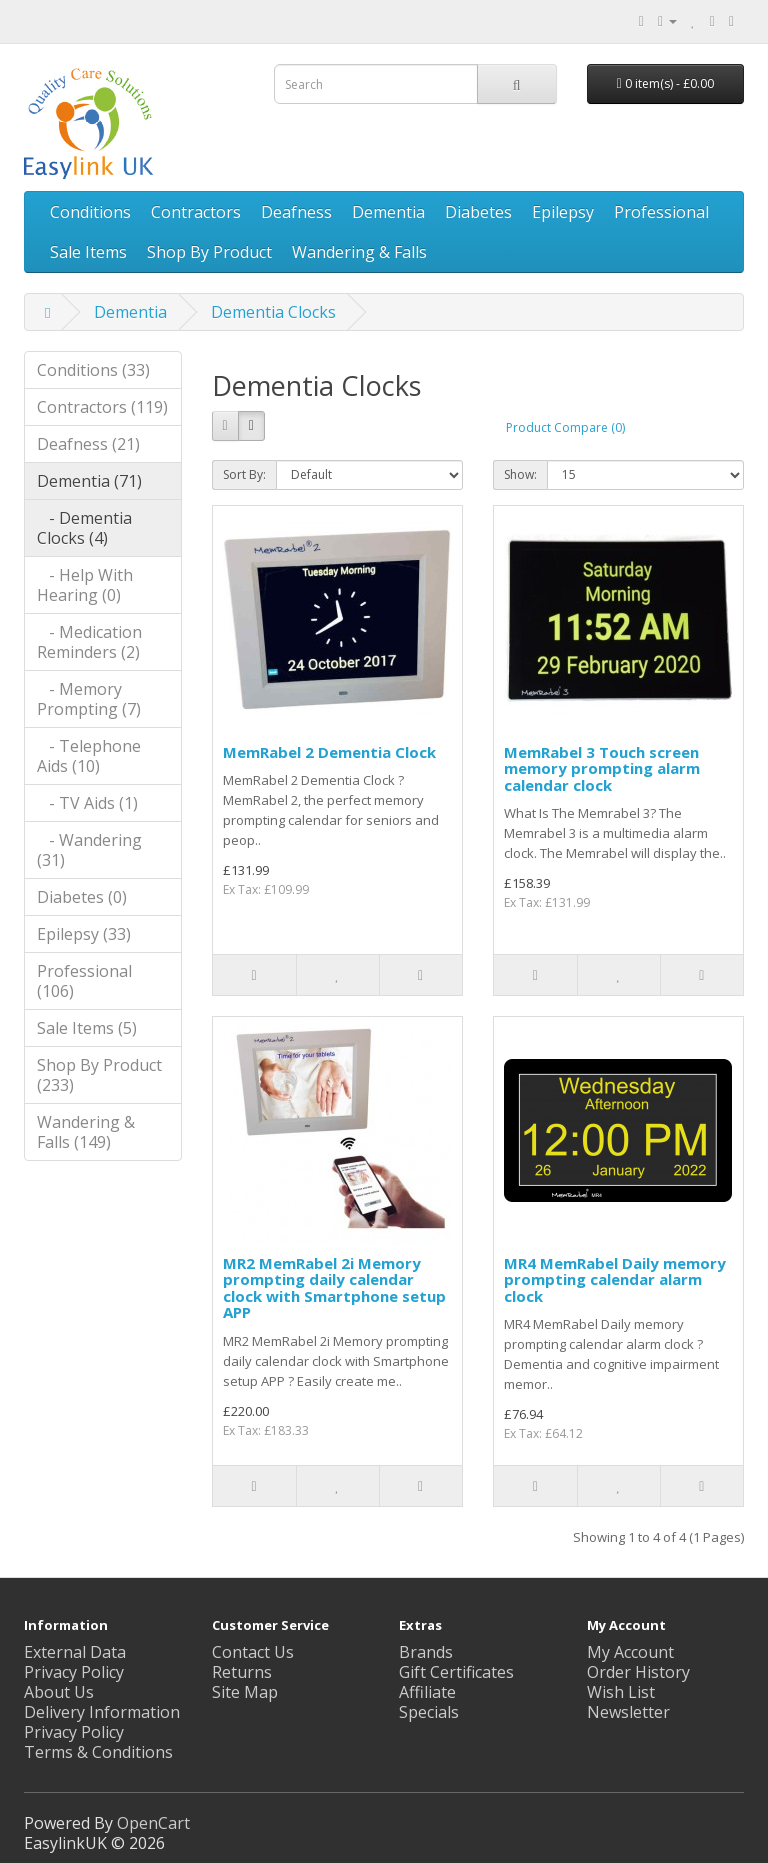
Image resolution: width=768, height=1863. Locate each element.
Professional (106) (84, 981)
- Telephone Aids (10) (89, 756)
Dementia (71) (89, 481)
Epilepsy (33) (84, 934)
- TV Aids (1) (87, 803)
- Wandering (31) (89, 850)
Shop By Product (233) (99, 1075)
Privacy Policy (74, 1732)
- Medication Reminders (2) (89, 642)
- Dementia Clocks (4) (84, 528)
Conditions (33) (93, 370)
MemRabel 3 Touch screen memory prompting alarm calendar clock (602, 768)
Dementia (388, 212)
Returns (242, 1672)
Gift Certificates (456, 1672)
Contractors (196, 212)
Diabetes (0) (82, 897)
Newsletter (628, 1712)
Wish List (621, 1692)
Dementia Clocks (273, 312)
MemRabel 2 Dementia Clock (329, 752)
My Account (630, 1652)
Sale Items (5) (87, 1028)
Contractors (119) (102, 407)
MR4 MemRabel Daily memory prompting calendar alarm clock (615, 1279)
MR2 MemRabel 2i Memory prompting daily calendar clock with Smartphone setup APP (334, 1288)
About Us (59, 1692)
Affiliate (427, 1692)
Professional (661, 212)
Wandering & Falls (359, 252)
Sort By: (244, 474)
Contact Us (253, 1652)
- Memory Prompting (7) (89, 699)
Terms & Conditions (98, 1752)
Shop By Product (209, 252)
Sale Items (88, 252)
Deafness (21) (88, 444)
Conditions (90, 212)
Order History (638, 1672)
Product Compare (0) (565, 427)
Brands (426, 1652)
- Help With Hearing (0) (85, 585)
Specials (429, 1712)
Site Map (245, 1692)
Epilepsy (563, 212)
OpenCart (153, 1823)
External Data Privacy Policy (75, 1662)
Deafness (296, 212)
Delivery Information (102, 1712)
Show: (520, 474)
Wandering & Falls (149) (86, 1132)
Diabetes (478, 212)
